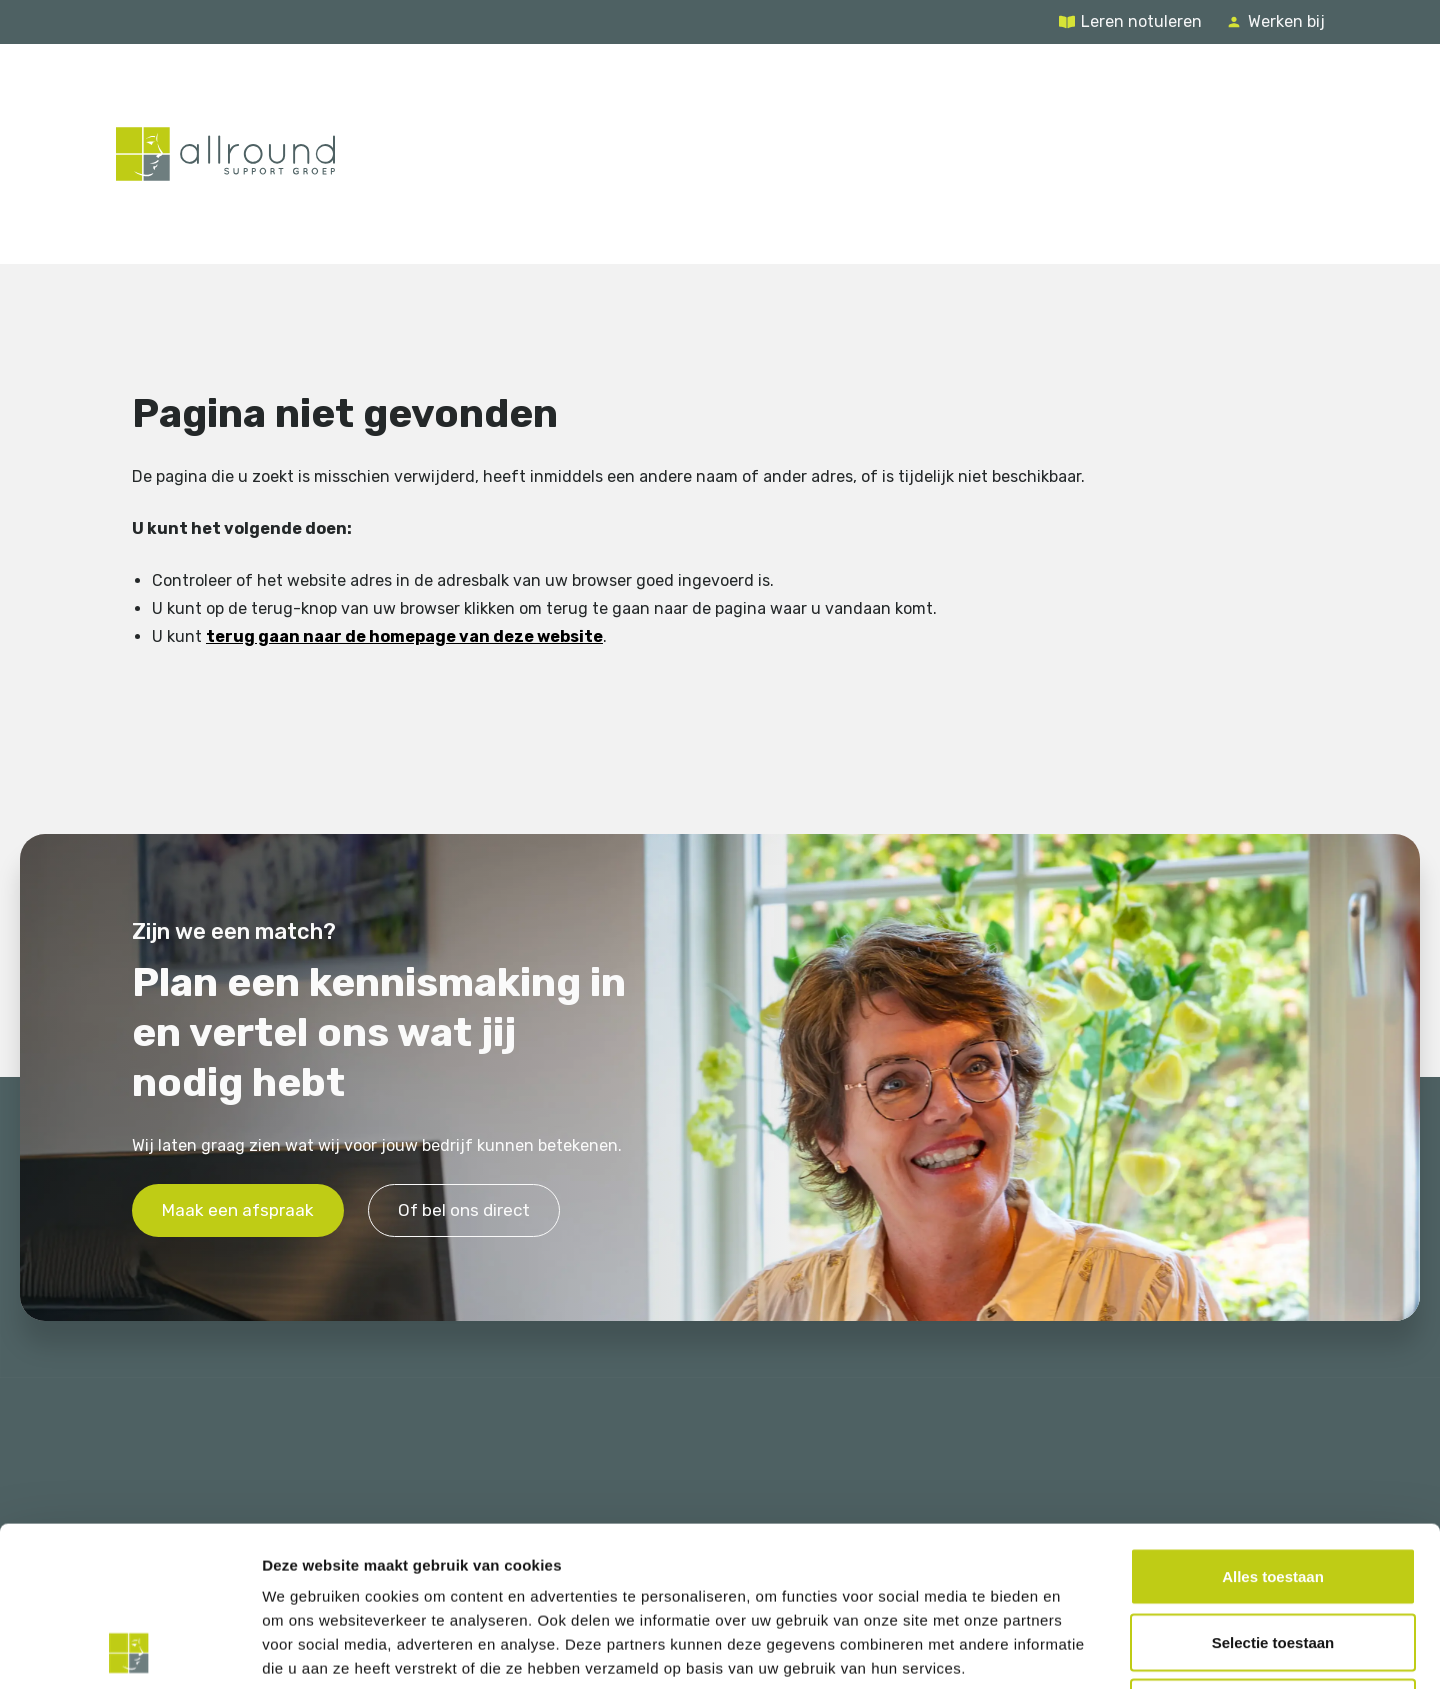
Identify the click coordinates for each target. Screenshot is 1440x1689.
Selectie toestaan (1273, 1492)
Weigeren (1272, 1557)
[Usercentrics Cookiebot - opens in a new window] (129, 1650)
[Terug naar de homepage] (225, 154)
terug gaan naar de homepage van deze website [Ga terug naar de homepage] (404, 636)
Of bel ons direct (464, 1209)
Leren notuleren (1141, 21)
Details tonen (1080, 1649)
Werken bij (1286, 21)
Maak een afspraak (238, 1209)
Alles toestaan (1273, 1426)
